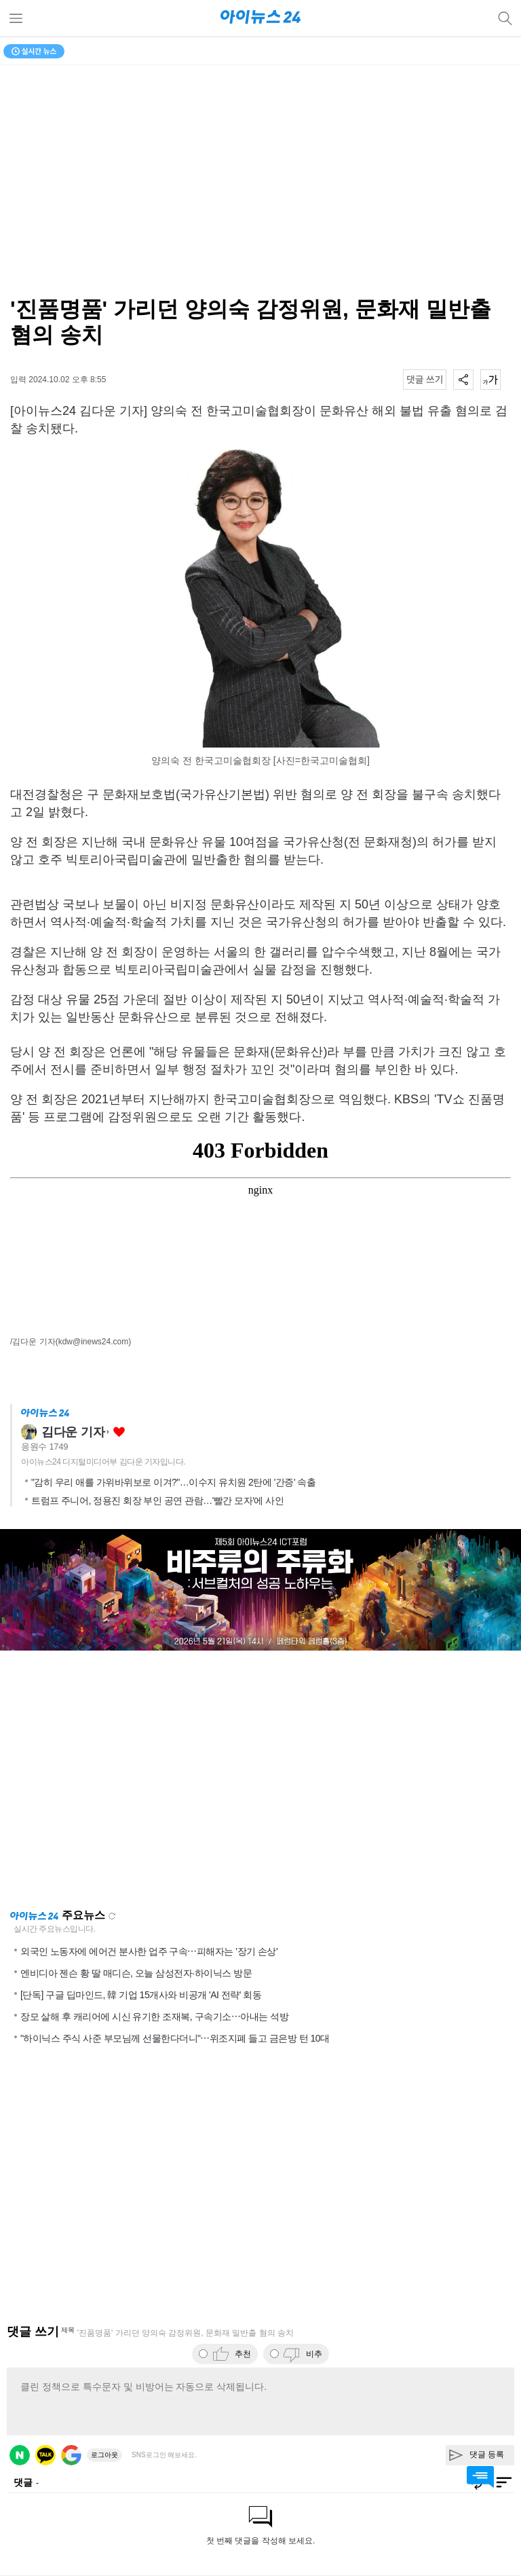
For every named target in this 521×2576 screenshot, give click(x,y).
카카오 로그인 (45, 2455)
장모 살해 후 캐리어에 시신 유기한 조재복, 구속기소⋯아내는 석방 (154, 2016)
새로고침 (112, 1916)
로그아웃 (104, 2455)
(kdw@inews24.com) (94, 1341)
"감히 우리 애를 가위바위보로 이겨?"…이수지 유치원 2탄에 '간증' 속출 (173, 1482)
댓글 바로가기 (480, 2477)
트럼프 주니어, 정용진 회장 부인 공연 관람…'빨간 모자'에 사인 (157, 1500)
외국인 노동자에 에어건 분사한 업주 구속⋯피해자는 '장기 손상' (148, 1951)
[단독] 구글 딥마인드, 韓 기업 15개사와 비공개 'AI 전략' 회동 (140, 1994)
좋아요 (119, 1432)
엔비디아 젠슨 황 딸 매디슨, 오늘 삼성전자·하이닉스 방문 (136, 1973)
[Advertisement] (260, 1780)
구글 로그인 (71, 2455)
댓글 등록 (486, 2454)
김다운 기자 (72, 1432)
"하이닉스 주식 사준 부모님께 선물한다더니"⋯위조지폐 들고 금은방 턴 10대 (175, 2038)
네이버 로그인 (19, 2455)
